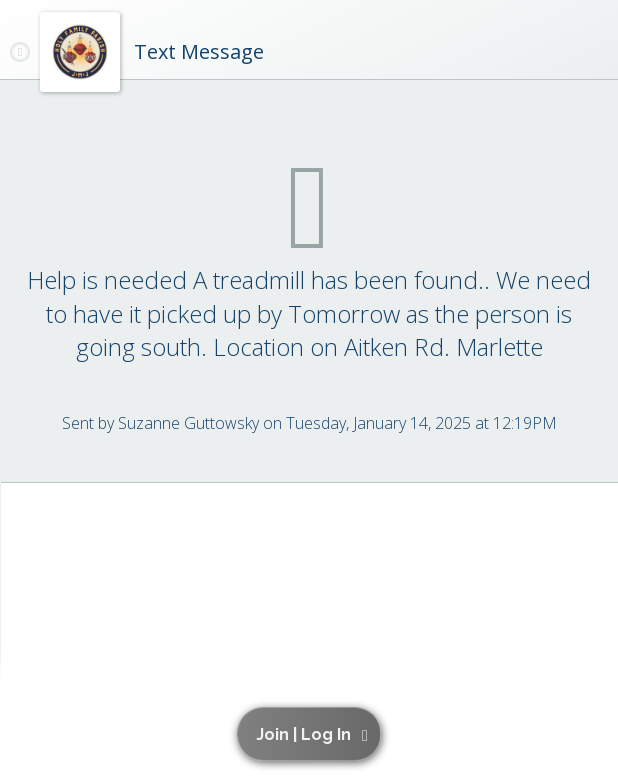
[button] (312, 734)
